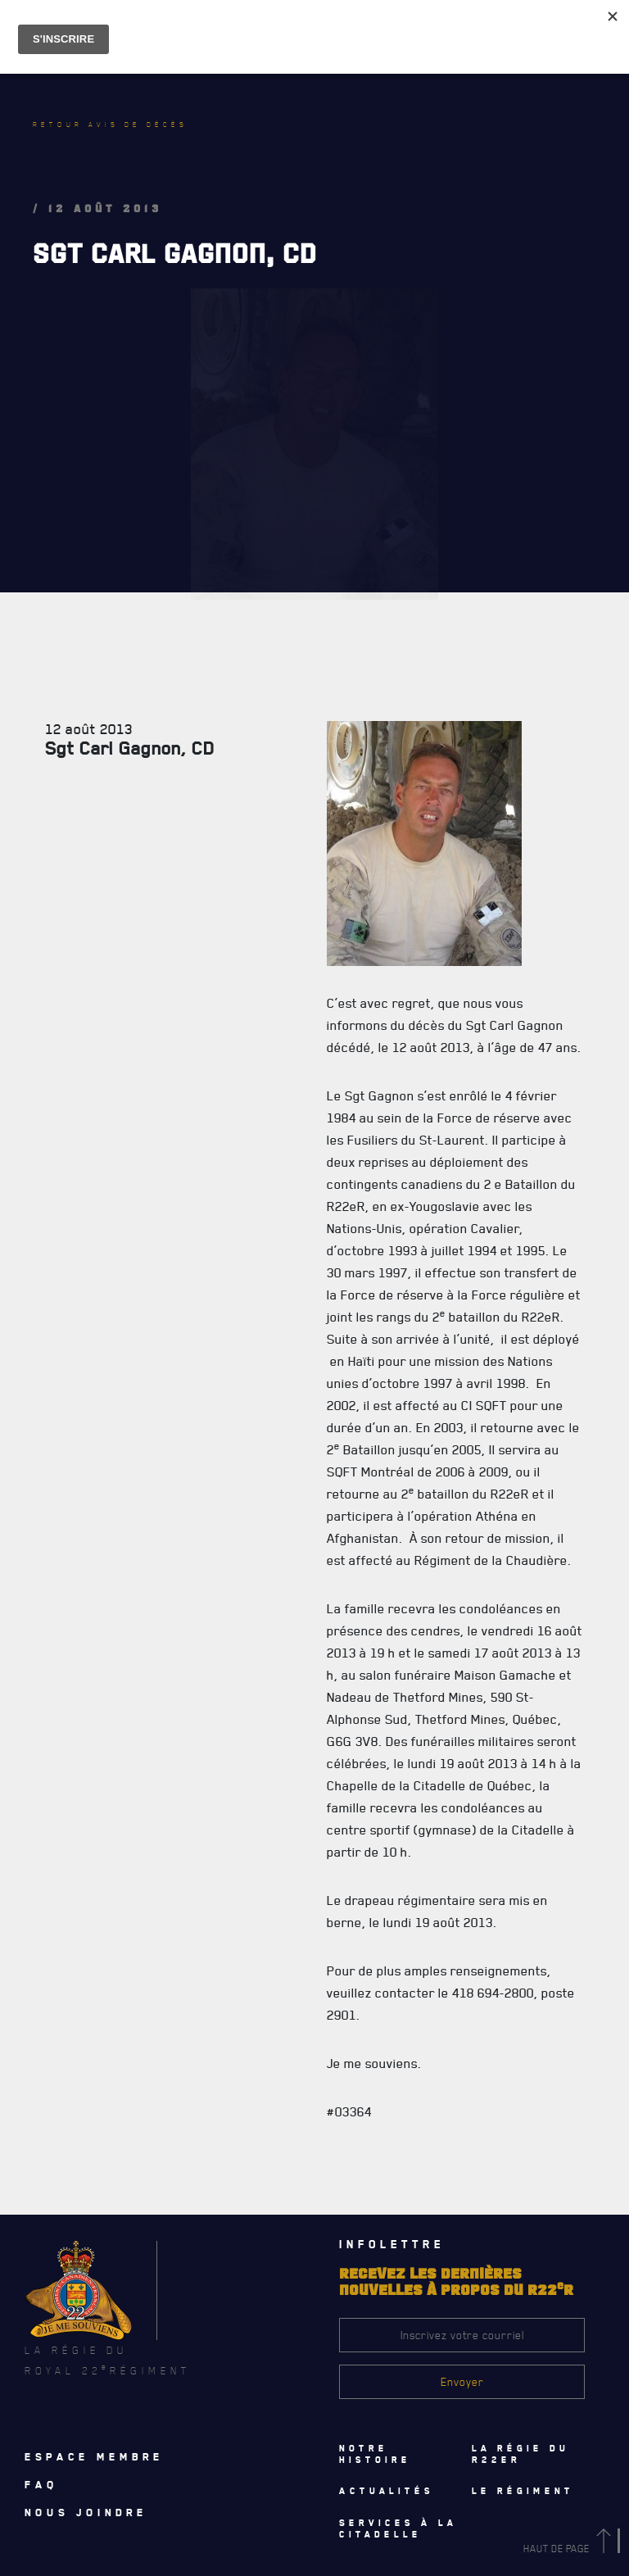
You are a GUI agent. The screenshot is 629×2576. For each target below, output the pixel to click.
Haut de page (570, 2548)
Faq (41, 2484)
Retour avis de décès (110, 124)
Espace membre (94, 2456)
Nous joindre (86, 2512)
